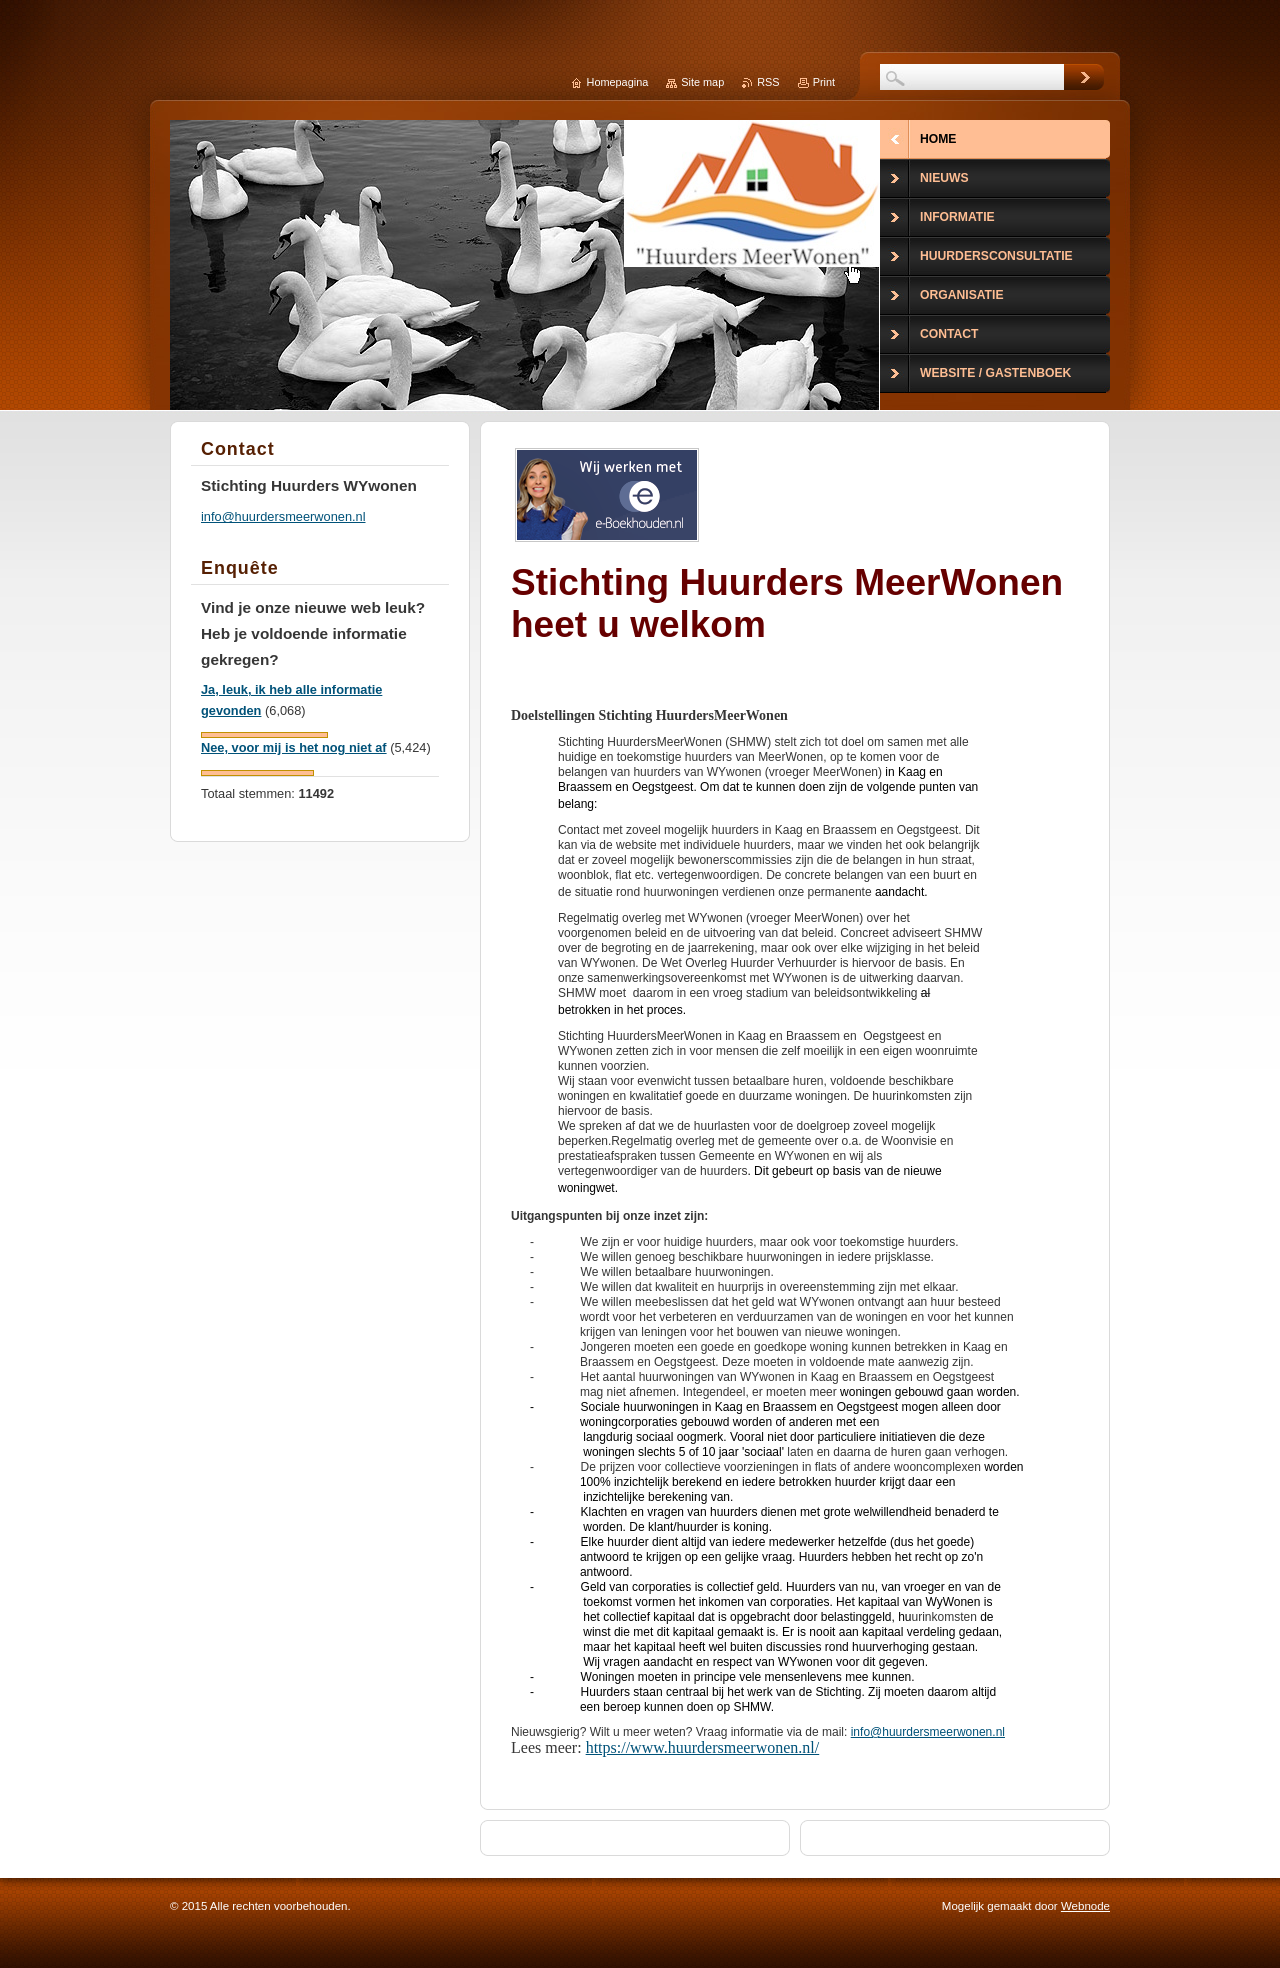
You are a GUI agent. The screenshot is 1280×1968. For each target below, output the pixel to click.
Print (824, 82)
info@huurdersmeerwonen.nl (928, 1732)
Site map (702, 82)
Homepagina (618, 82)
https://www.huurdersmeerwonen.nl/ (703, 1747)
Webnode (1085, 1906)
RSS (768, 82)
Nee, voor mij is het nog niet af (294, 747)
